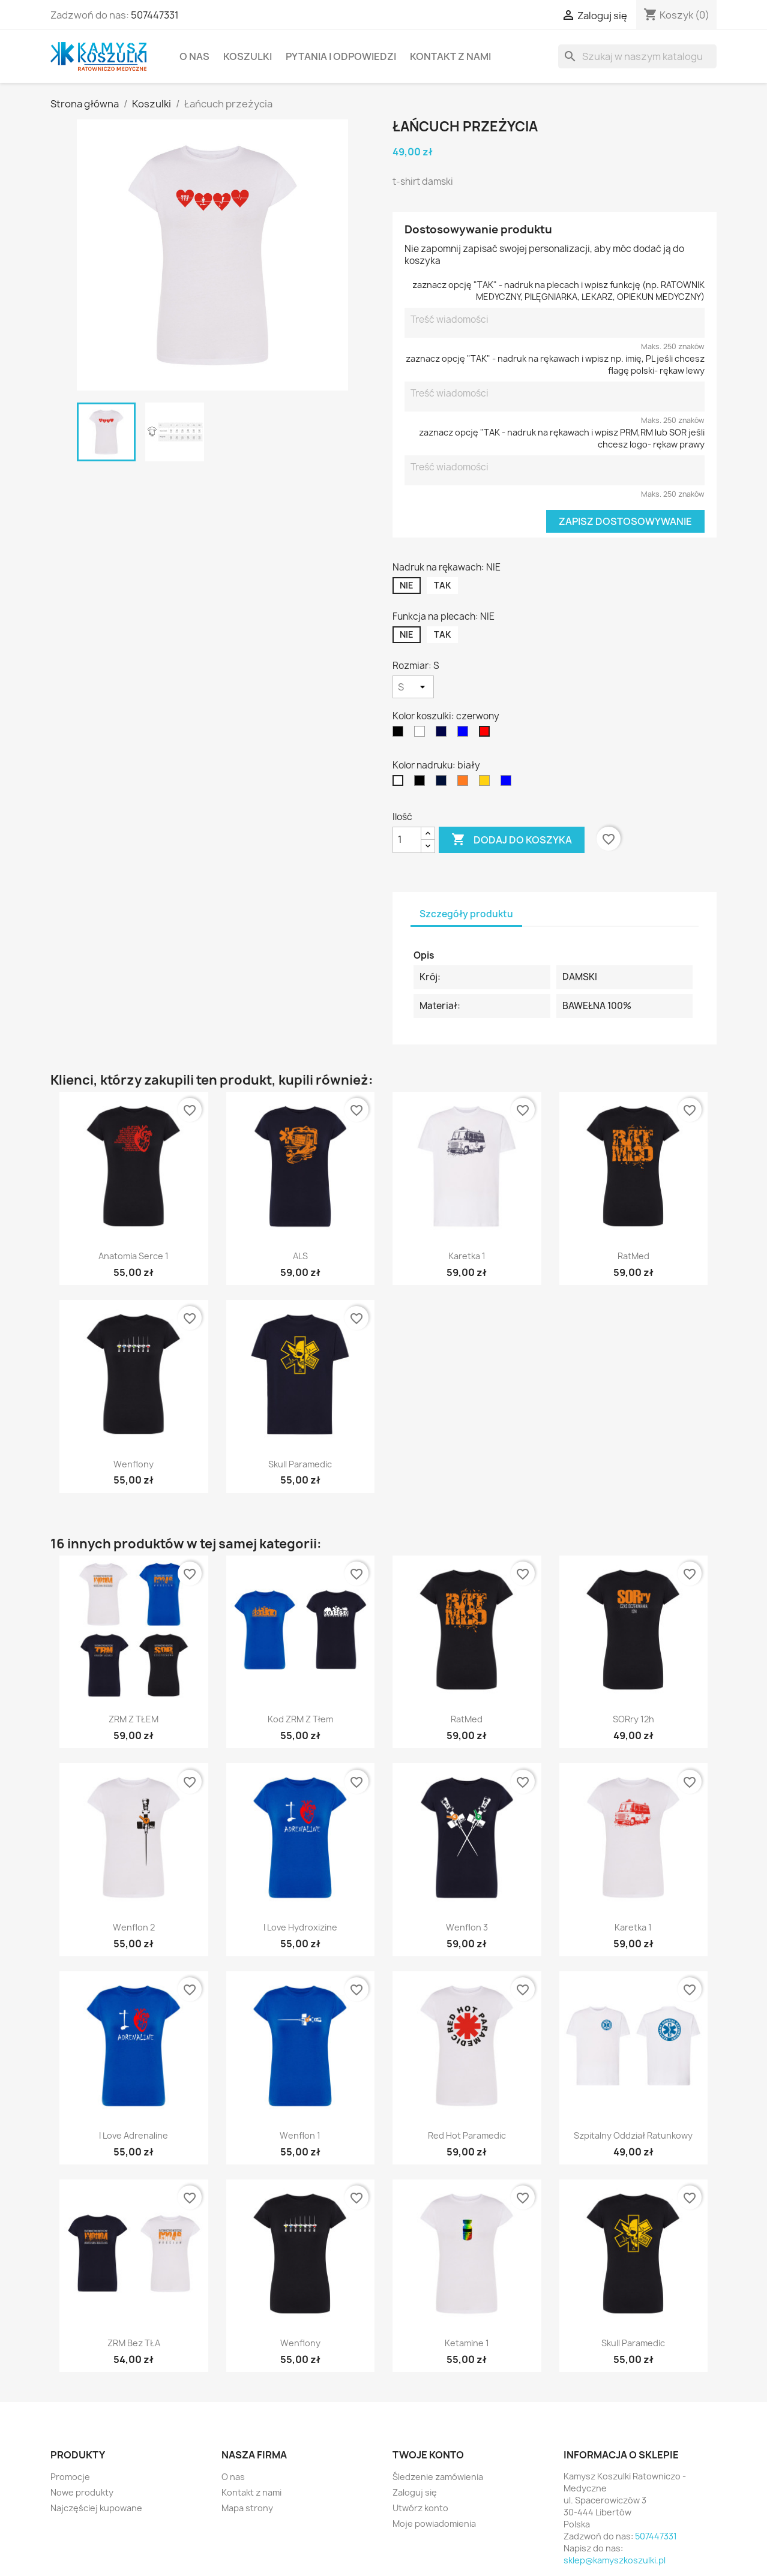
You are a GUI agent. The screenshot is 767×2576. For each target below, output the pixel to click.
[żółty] (487, 783)
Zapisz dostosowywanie (625, 521)
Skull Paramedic (300, 1464)
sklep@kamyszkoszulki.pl (615, 2560)
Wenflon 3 (467, 1927)
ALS (300, 1256)
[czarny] (400, 734)
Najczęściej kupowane (96, 2508)
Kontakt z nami (450, 56)
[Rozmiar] (413, 686)
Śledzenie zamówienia (438, 2476)
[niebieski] (465, 734)
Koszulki (247, 56)
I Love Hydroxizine (300, 1927)
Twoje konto (428, 2454)
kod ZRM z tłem (300, 1719)
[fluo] (465, 783)
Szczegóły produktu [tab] (466, 914)
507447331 (155, 15)
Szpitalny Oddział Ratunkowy (633, 2135)
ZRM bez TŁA (133, 2343)
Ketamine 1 (467, 2343)
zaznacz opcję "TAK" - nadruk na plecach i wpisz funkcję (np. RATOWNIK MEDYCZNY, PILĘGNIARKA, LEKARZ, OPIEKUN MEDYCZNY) (558, 290)
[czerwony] (487, 734)
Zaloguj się (415, 2492)
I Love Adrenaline (133, 2135)
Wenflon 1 (300, 2135)
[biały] (422, 734)
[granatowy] (443, 734)
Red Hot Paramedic (467, 2135)
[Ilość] (407, 840)
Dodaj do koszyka (511, 840)
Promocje (70, 2476)
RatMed (633, 1256)
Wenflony (133, 1464)
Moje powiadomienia (434, 2523)
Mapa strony (247, 2508)
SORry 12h (633, 1719)
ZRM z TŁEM (133, 1719)
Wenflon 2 (134, 1927)
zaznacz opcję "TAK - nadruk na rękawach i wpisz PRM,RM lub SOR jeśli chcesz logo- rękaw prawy (562, 438)
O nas (194, 56)
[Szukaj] (637, 56)
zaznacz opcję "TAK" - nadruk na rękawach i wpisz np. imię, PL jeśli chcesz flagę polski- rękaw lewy (555, 364)
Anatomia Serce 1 (133, 1256)
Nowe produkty (81, 2492)
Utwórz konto (420, 2508)
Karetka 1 (467, 1256)
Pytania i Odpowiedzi (341, 56)
